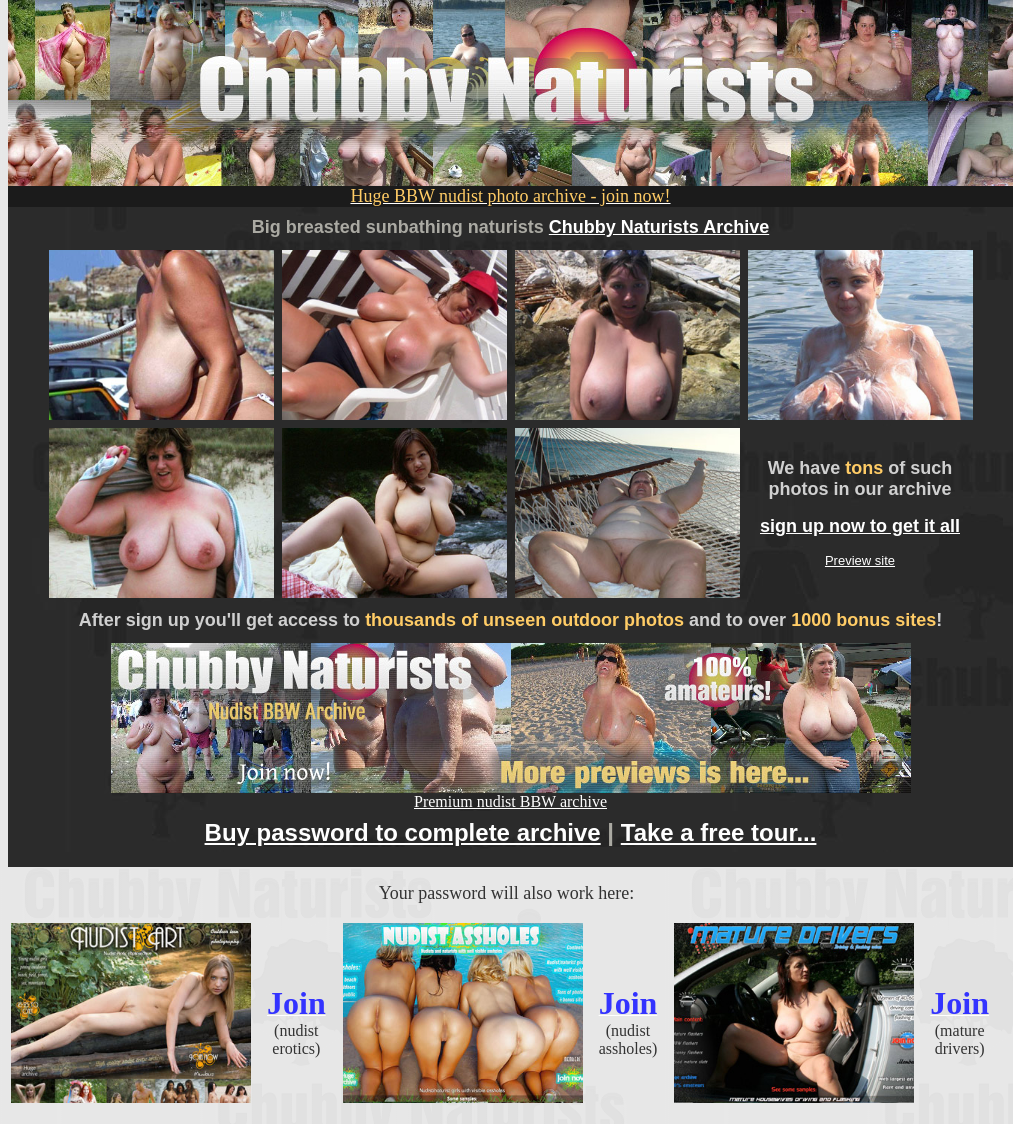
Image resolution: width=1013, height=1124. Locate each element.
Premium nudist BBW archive (511, 794)
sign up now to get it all (860, 526)
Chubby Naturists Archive (659, 227)
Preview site (860, 560)
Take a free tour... (719, 832)
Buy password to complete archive (403, 832)
